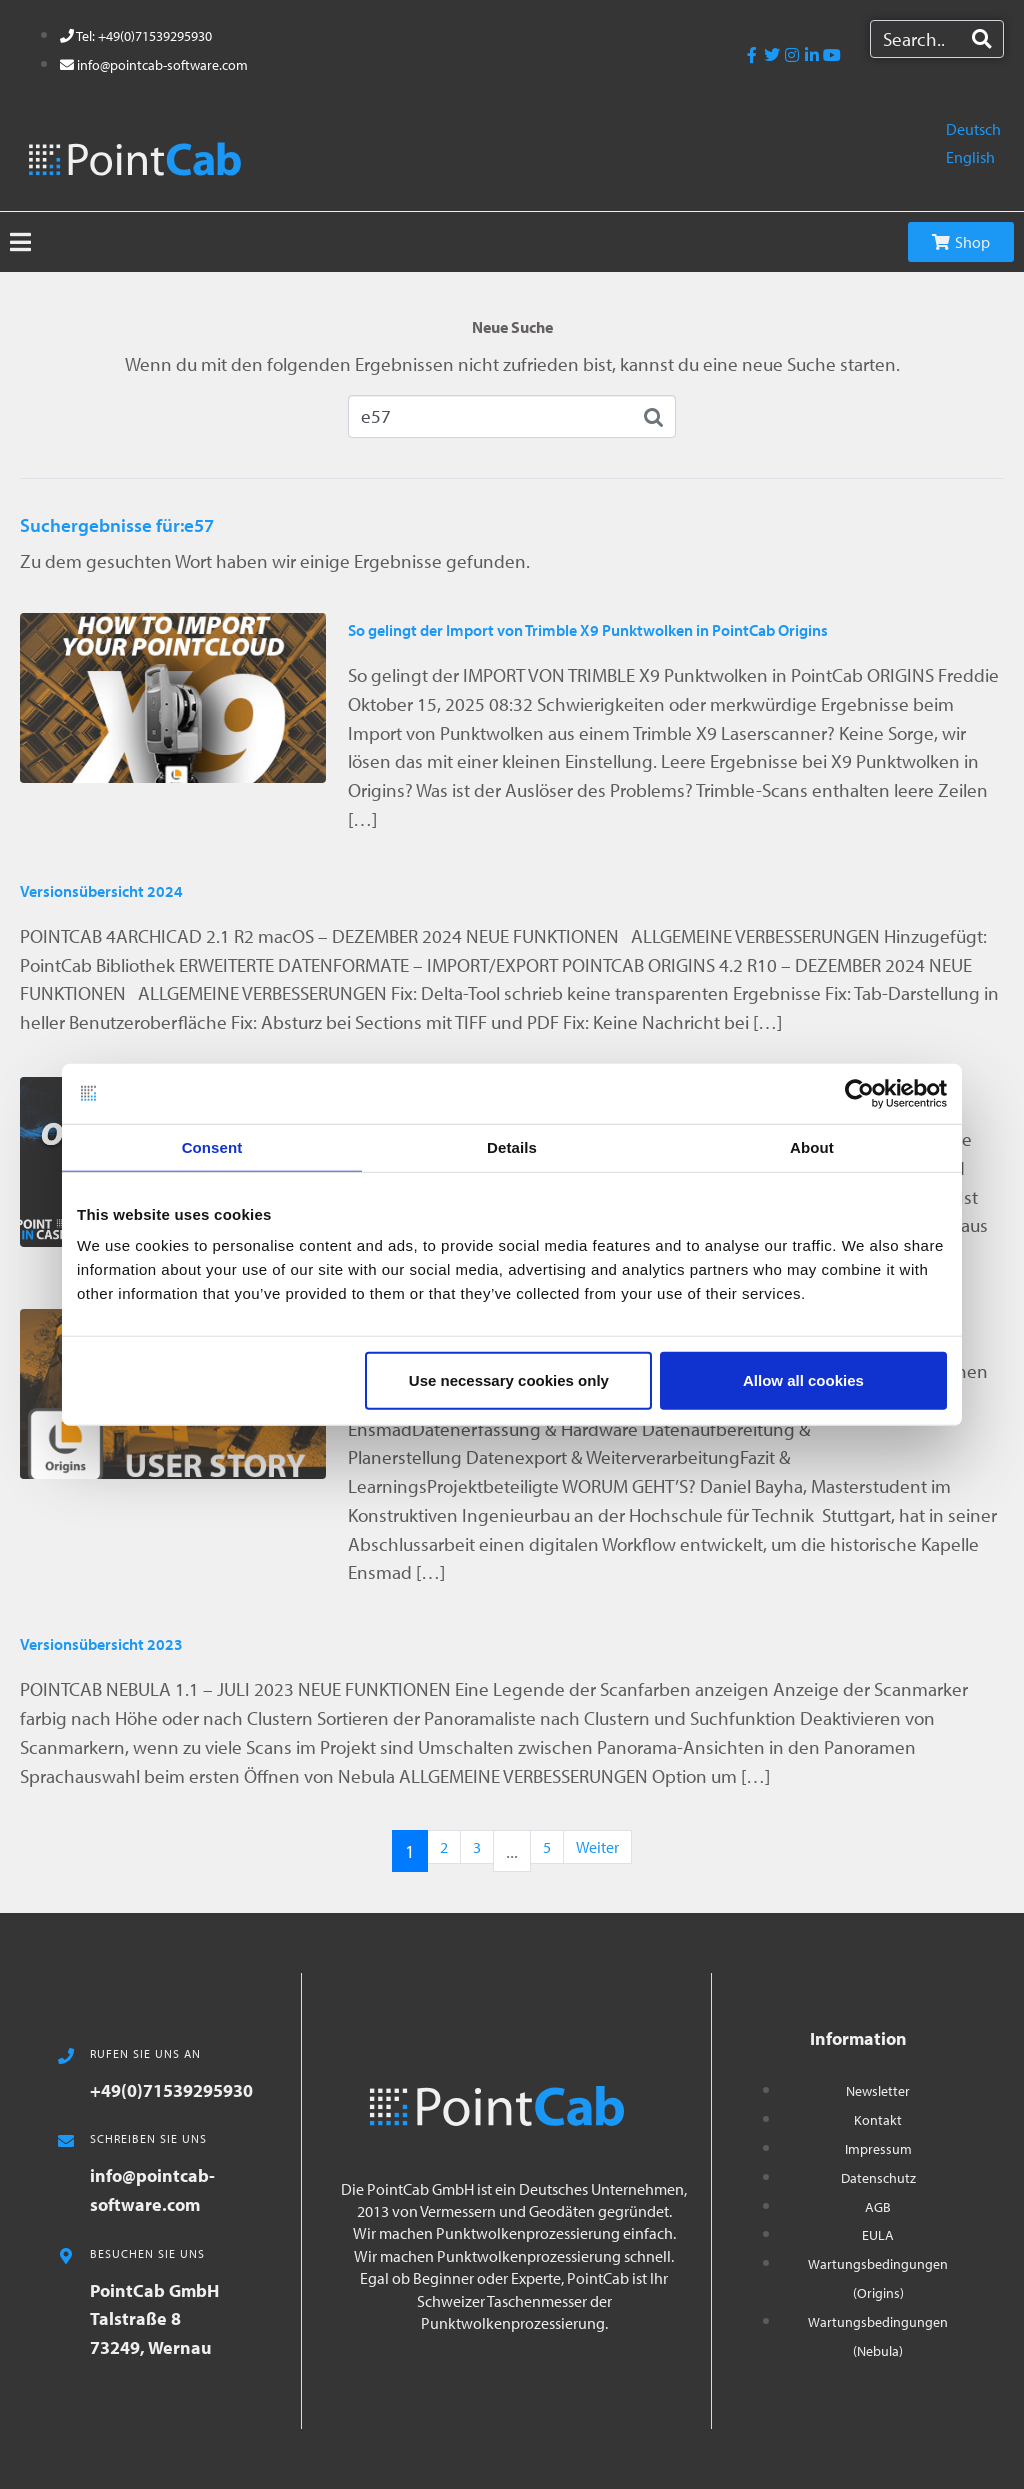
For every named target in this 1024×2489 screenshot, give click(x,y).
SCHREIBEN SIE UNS (148, 2138)
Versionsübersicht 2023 (101, 1644)
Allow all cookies (803, 1380)
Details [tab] (512, 1146)
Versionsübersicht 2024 (101, 891)
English (970, 157)
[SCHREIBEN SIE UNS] (66, 2141)
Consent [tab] (212, 1146)
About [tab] (812, 1146)
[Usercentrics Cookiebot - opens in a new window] (859, 1093)
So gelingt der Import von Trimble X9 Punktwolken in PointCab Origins (588, 630)
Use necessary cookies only (509, 1380)
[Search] (981, 39)
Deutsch (973, 129)
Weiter (597, 1847)
